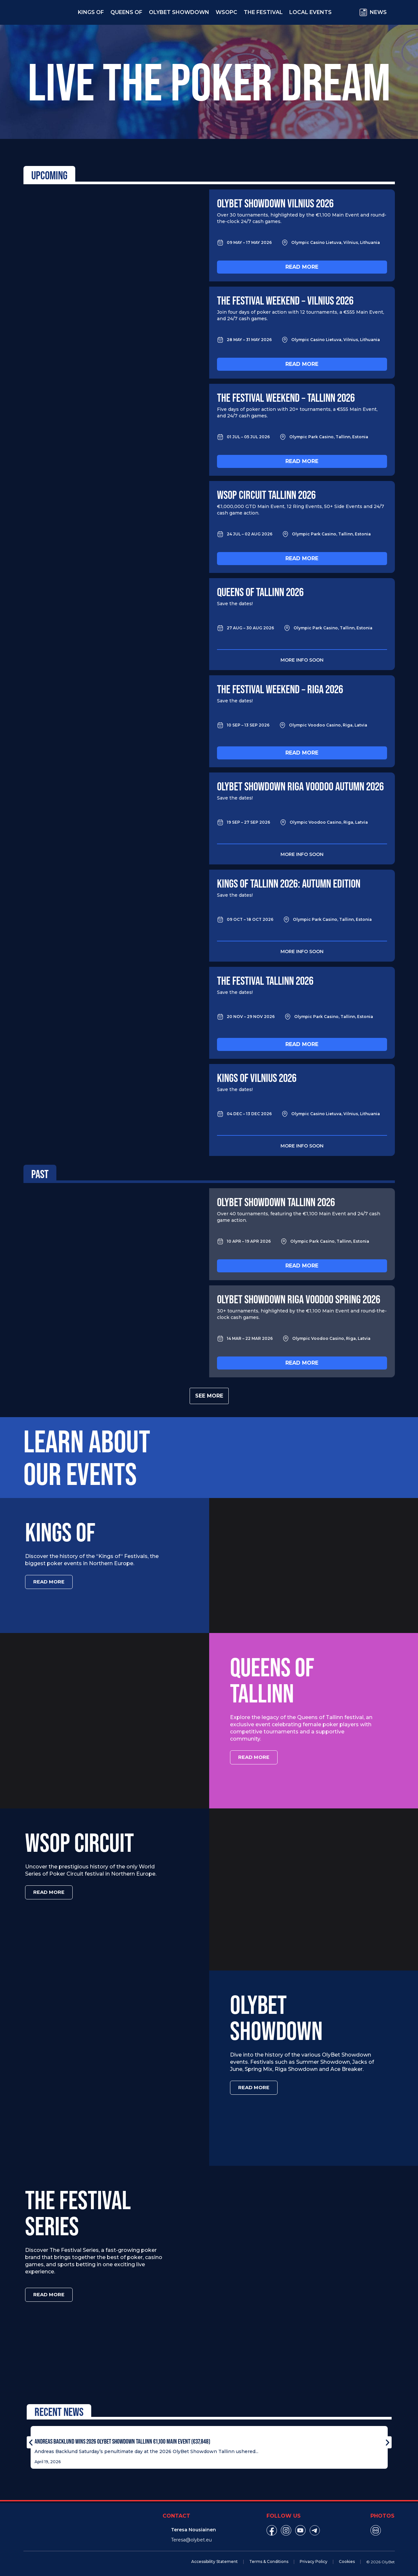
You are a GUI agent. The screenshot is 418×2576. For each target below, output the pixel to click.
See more (209, 1396)
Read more (301, 267)
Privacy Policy (313, 2558)
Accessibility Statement (214, 2558)
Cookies (347, 2558)
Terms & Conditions (268, 2558)
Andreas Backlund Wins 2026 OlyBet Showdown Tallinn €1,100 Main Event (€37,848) (122, 2438)
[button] (31, 2439)
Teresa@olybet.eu (191, 2536)
